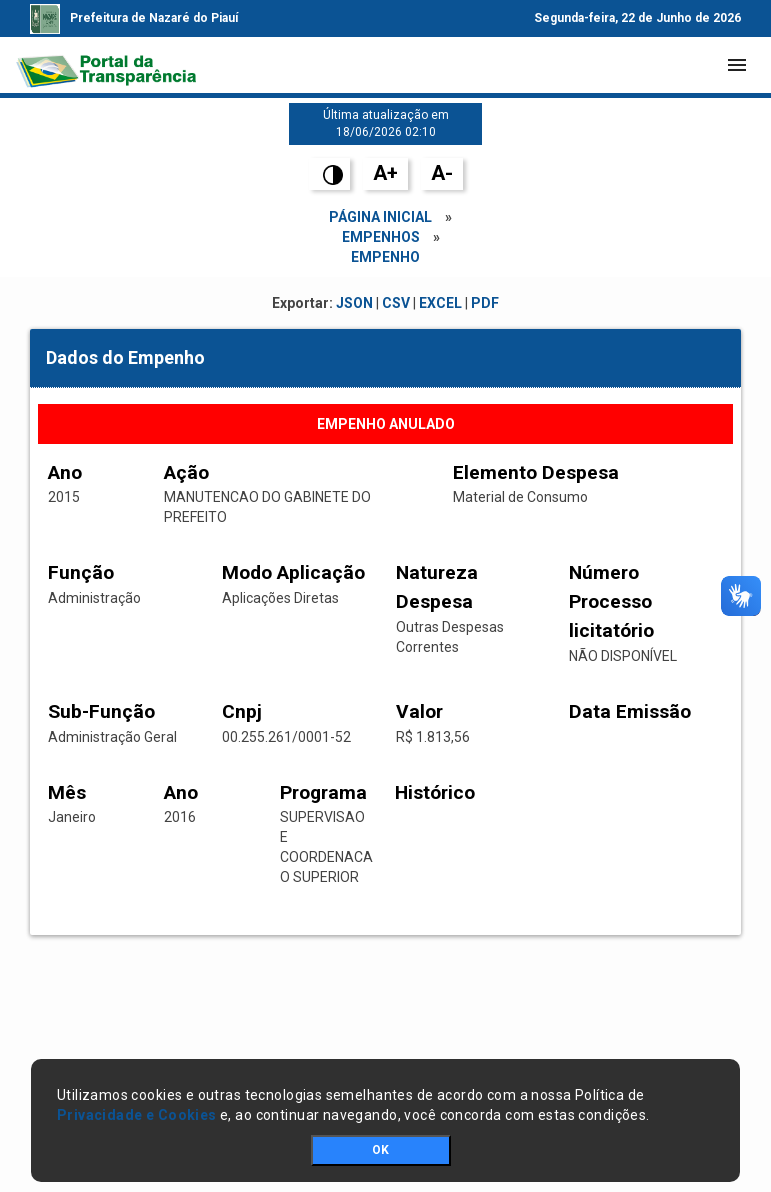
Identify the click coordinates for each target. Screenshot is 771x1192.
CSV (396, 303)
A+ (385, 173)
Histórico (435, 792)
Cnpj (242, 711)
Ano (65, 472)
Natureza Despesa (437, 587)
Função (81, 572)
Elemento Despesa (536, 472)
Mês (67, 792)
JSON (354, 303)
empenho (385, 257)
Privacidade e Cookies (137, 1115)
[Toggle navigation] (737, 65)
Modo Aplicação (293, 572)
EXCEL (440, 303)
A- (442, 173)
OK (380, 1150)
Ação (186, 472)
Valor (419, 711)
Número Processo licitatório (611, 601)
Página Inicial (380, 217)
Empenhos (381, 237)
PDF (485, 303)
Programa (323, 792)
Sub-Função (101, 711)
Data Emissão (630, 711)
